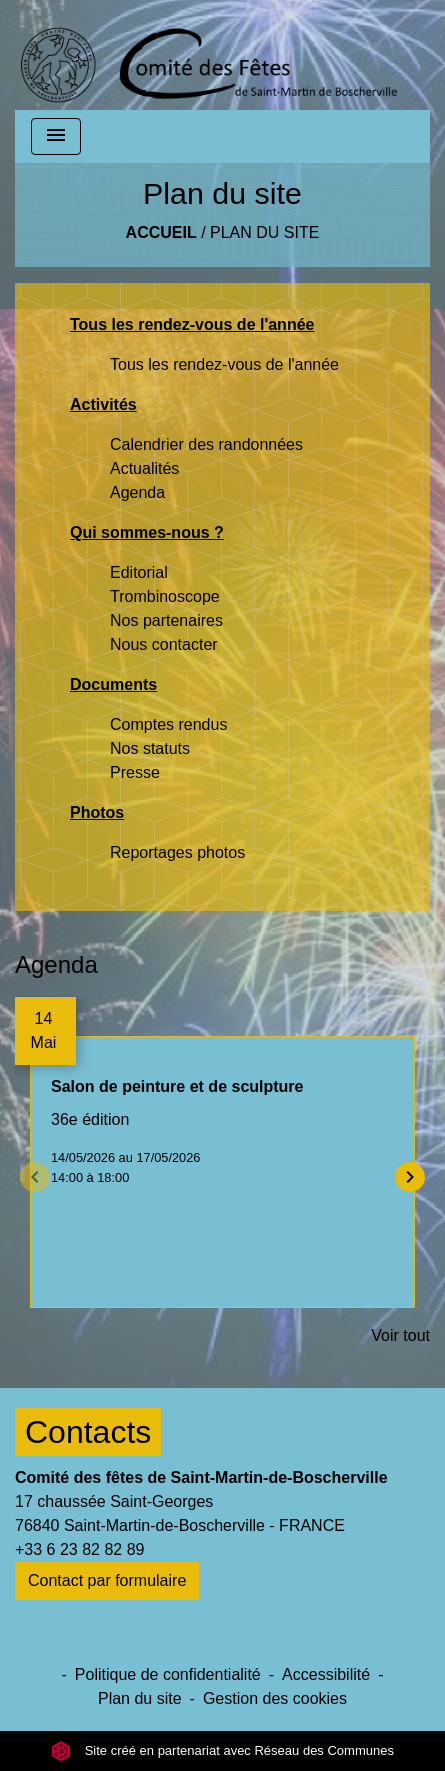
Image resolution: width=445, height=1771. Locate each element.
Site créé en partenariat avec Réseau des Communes (222, 1750)
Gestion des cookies (275, 1698)
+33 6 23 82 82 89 (79, 1549)
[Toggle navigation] (56, 136)
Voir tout (400, 1335)
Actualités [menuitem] (144, 468)
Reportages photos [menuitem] (177, 852)
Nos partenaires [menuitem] (166, 620)
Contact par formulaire (107, 1580)
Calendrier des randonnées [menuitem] (206, 444)
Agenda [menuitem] (137, 492)
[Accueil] (208, 55)
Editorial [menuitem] (139, 572)
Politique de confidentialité (168, 1674)
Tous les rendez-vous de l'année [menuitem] (224, 364)
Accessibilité (326, 1674)
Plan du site (264, 232)
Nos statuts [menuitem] (150, 748)
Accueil (161, 232)
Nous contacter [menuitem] (164, 644)
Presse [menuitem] (135, 772)
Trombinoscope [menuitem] (165, 596)
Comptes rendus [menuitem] (168, 724)
